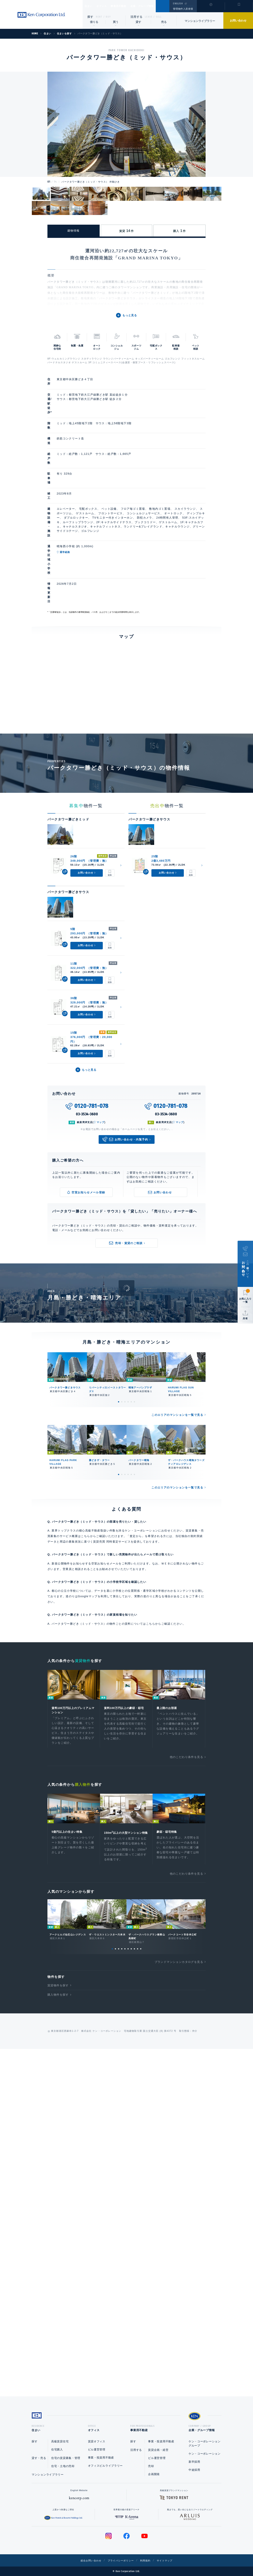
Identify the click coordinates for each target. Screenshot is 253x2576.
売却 (151, 2466)
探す (90, 16)
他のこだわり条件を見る (186, 1670)
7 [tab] (131, 1868)
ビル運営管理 (96, 2449)
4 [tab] (128, 1314)
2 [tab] (121, 1314)
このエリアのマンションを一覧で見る (177, 1327)
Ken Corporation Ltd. (41, 15)
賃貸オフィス (96, 2441)
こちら (150, 1536)
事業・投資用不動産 (101, 2457)
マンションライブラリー (200, 21)
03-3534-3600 (87, 1027)
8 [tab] (134, 1868)
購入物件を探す (58, 1914)
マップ (101, 1035)
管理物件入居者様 (183, 9)
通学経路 (83, 503)
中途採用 (194, 2469)
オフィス (106, 6)
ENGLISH (178, 3)
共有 (245, 1318)
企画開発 (154, 2474)
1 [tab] (118, 1314)
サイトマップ (169, 2560)
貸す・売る (39, 2458)
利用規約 (148, 2560)
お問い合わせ (238, 20)
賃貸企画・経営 (158, 2449)
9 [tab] (137, 1868)
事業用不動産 (127, 6)
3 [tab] (125, 1314)
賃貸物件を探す (58, 1904)
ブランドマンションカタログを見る (179, 1881)
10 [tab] (140, 1868)
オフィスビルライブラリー (105, 2465)
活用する (136, 16)
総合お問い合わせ (87, 2560)
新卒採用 (194, 2461)
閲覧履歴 (210, 8)
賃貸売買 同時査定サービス (112, 1454)
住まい (90, 6)
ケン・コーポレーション (205, 2453)
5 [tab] (131, 1314)
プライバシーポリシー (120, 2560)
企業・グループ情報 (154, 6)
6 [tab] (134, 1314)
